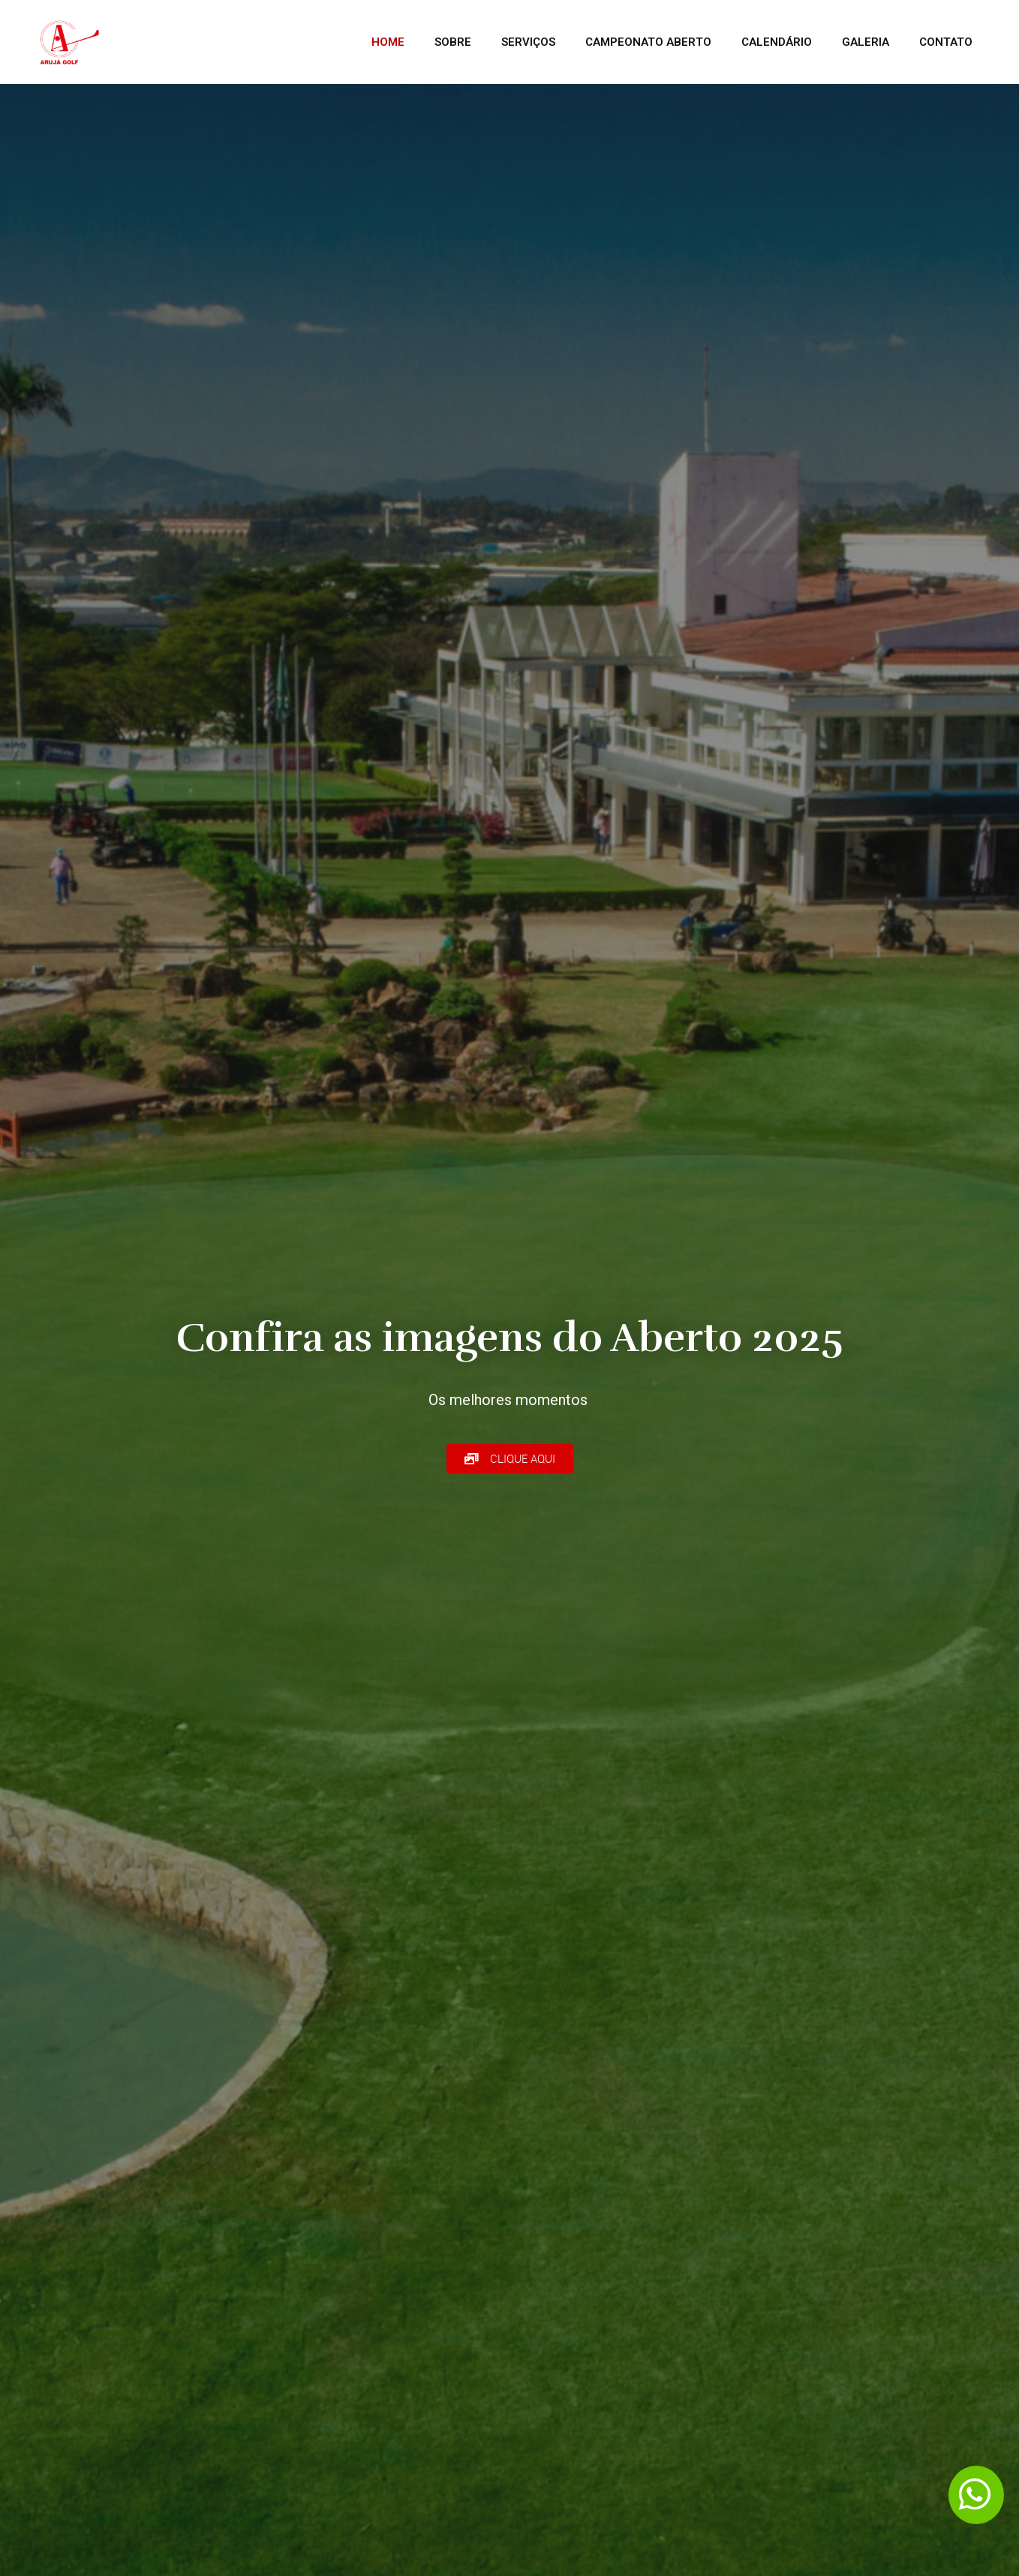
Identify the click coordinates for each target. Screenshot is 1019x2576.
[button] (509, 1458)
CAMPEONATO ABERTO (648, 42)
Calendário (776, 42)
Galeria (865, 42)
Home (387, 42)
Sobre (452, 42)
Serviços (528, 42)
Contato (945, 42)
